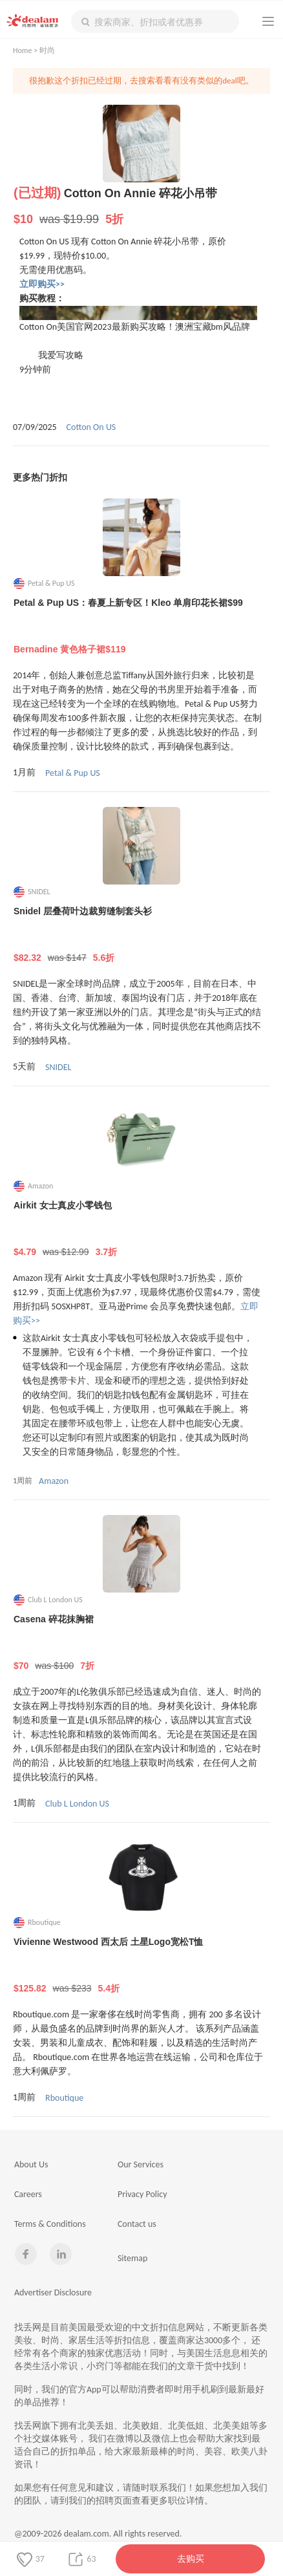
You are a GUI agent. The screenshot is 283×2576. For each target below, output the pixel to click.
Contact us (137, 2223)
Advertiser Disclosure (53, 2292)
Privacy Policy (142, 2194)
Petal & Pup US (72, 772)
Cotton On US (91, 427)
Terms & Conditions (50, 2223)
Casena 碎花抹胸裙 (142, 1643)
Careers (28, 2194)
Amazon (53, 1481)
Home (22, 50)
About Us (31, 2164)
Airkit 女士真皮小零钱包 (142, 1229)
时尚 (47, 50)
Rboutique (64, 2097)
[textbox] (155, 21)
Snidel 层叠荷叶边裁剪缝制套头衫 (142, 935)
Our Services (140, 2164)
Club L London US (77, 1803)
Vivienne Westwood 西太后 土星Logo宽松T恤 (142, 1966)
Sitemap (132, 2258)
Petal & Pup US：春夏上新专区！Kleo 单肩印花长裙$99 (142, 626)
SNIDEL (58, 1067)
